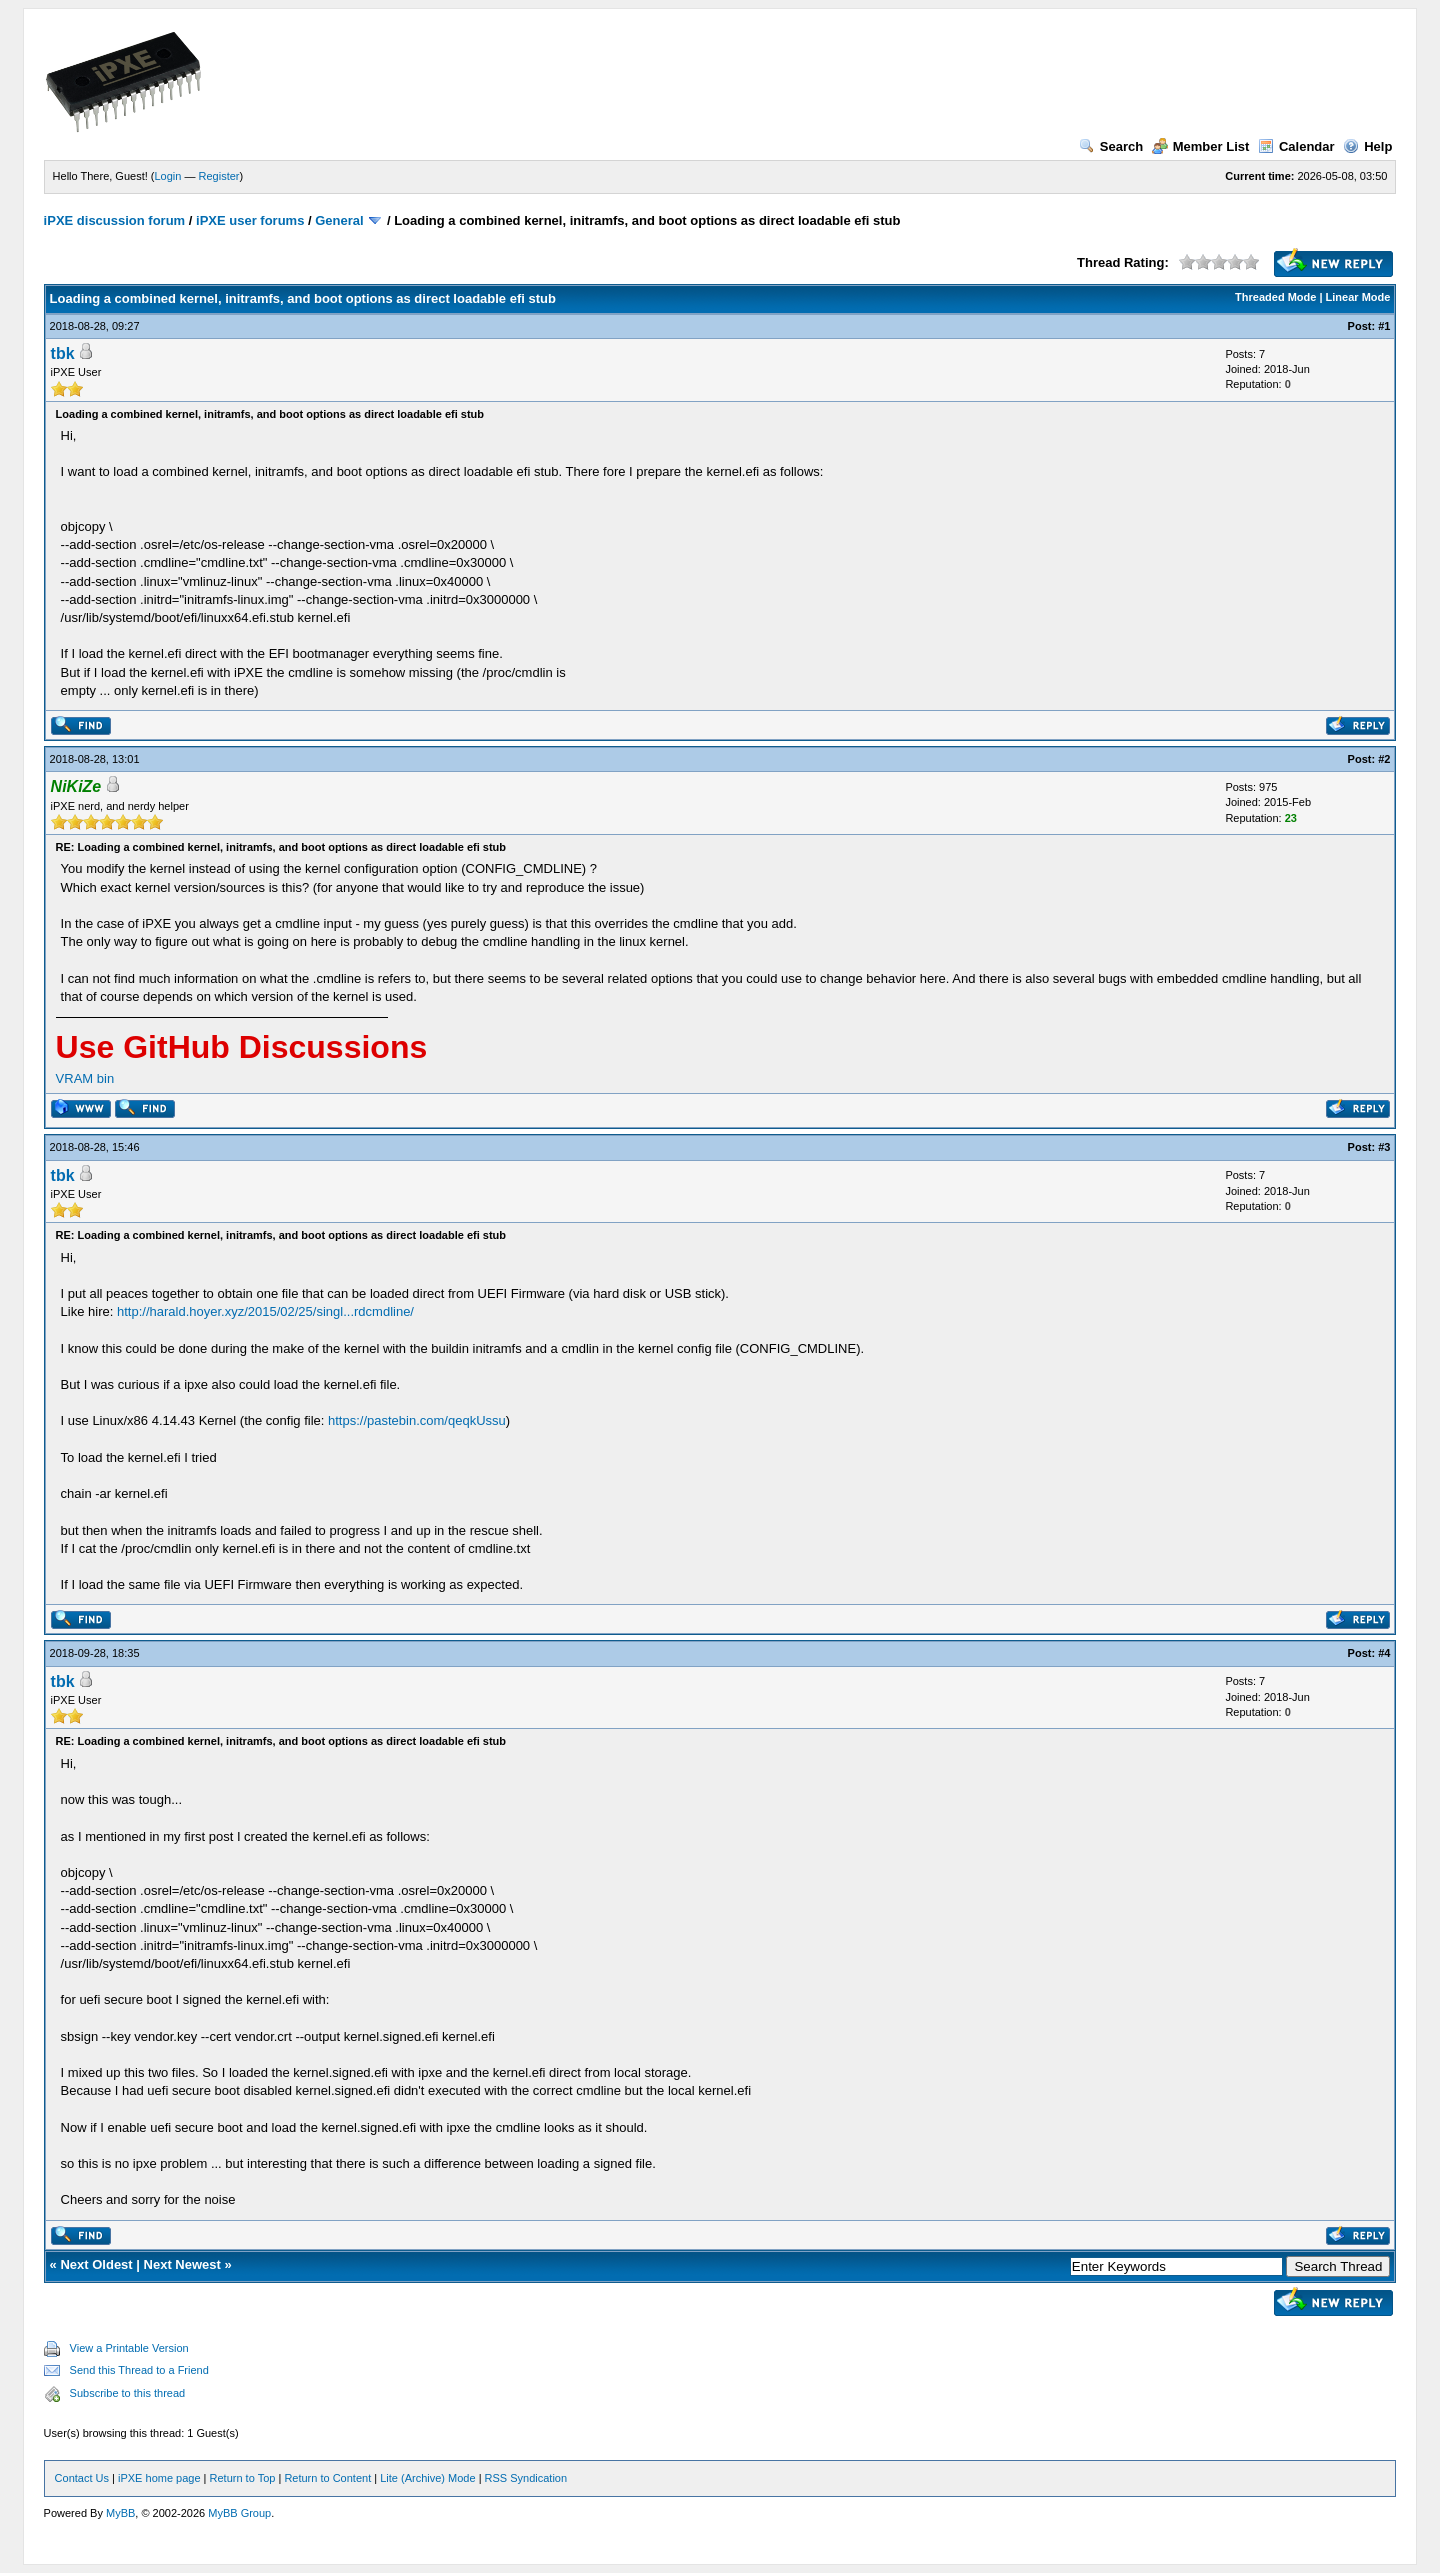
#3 (1384, 1147)
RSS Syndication (526, 2478)
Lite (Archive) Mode (427, 2478)
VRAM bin (85, 1078)
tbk (63, 353)
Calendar (1296, 146)
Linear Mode (1358, 297)
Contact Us (82, 2478)
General (339, 220)
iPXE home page (159, 2478)
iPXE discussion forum (115, 220)
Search (1111, 146)
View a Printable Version (129, 2348)
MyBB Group (239, 2513)
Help (1367, 146)
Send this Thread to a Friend (139, 2370)
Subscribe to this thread (128, 2393)
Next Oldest (96, 2264)
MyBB (120, 2513)
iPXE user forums (250, 220)
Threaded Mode (1275, 297)
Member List (1201, 146)
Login (168, 176)
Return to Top (243, 2478)
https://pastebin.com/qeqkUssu (417, 1420)
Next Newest (182, 2264)
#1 (1384, 326)
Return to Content (327, 2478)
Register (219, 176)
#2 (1384, 759)
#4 (1384, 1653)
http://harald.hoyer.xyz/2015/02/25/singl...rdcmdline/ (265, 1311)
